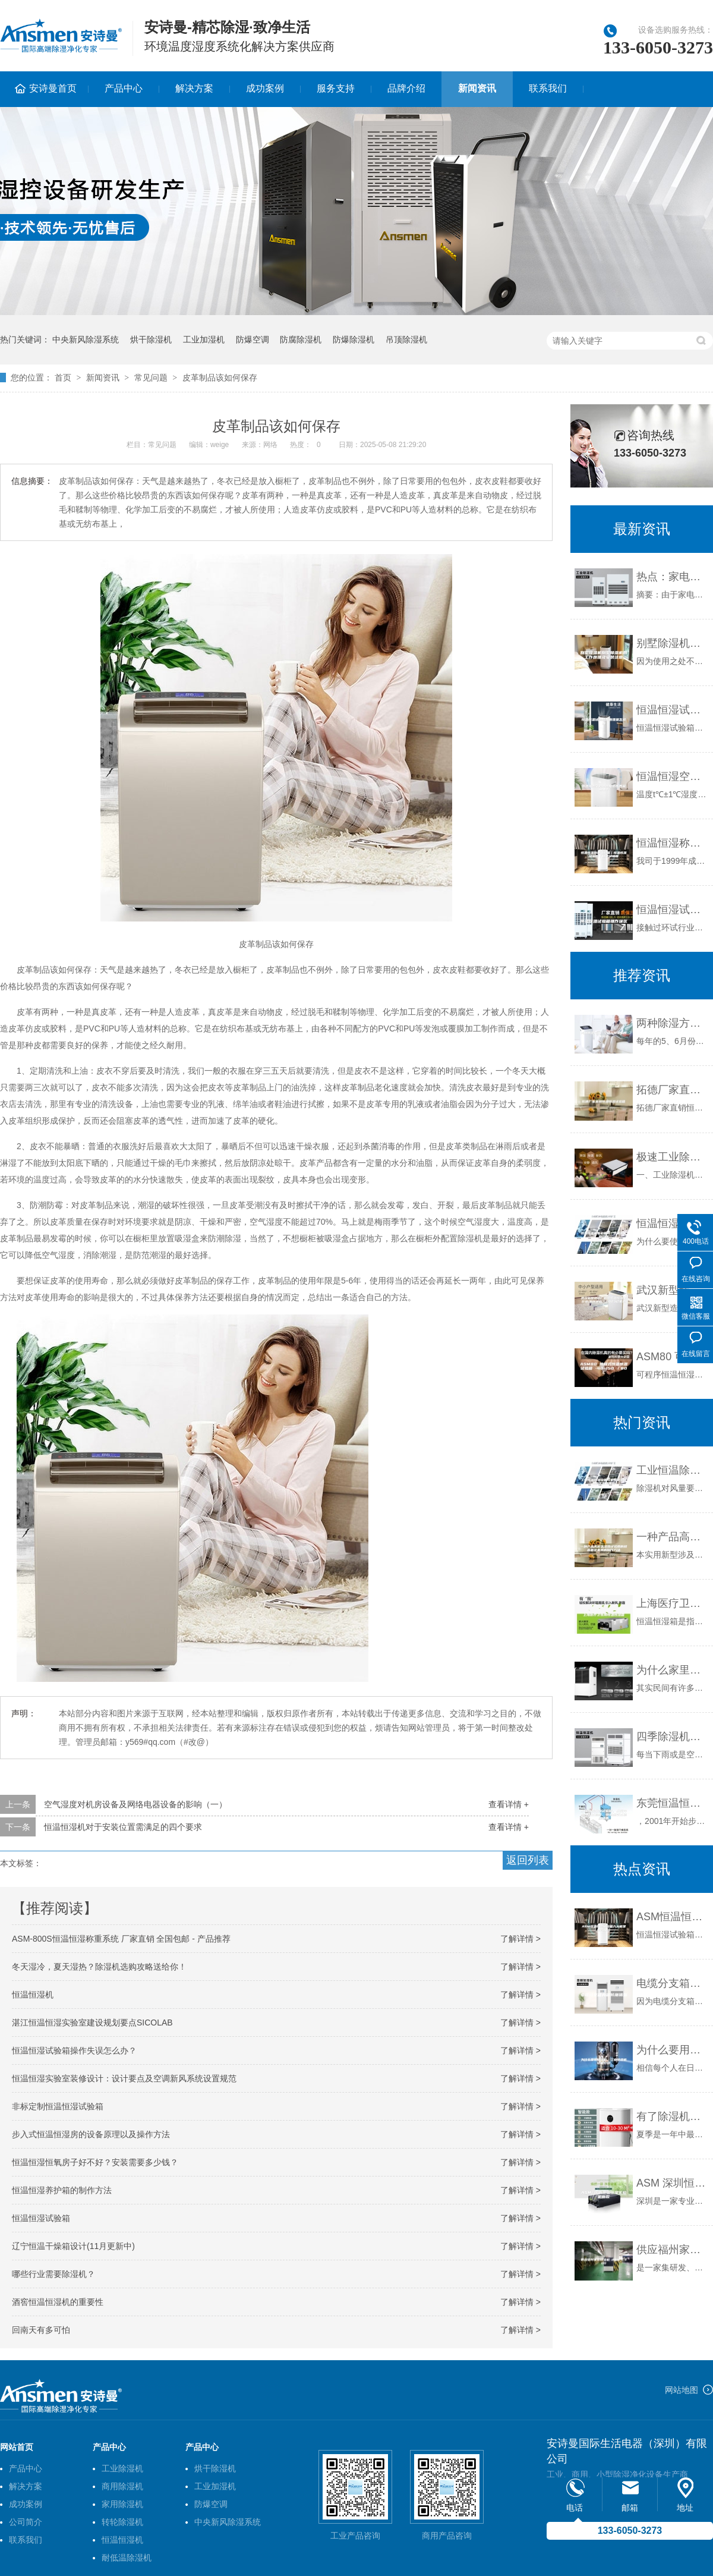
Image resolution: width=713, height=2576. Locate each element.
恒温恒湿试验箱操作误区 (671, 910)
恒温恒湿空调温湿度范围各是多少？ (671, 776)
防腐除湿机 (300, 339)
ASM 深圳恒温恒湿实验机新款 (671, 2183)
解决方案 (194, 88)
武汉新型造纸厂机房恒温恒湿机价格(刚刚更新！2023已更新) (671, 1290)
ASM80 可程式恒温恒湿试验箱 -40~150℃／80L (671, 1357)
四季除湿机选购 (671, 1737)
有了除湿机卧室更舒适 (671, 2116)
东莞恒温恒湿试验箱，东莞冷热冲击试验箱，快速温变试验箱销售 (671, 1803)
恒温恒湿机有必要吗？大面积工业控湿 (671, 1223)
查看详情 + (508, 1804)
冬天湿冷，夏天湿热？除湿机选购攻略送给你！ (99, 1966)
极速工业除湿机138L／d (671, 1157)
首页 (63, 377)
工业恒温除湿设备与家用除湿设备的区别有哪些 (671, 1470)
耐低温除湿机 (127, 2557)
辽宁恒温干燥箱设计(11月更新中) (73, 2246)
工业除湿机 (122, 2468)
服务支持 (336, 88)
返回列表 (527, 1860)
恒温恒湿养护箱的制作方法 (62, 2190)
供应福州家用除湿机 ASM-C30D (671, 2250)
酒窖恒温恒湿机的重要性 (57, 2302)
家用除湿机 (122, 2504)
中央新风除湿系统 (85, 339)
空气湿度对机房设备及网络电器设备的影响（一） (135, 1804)
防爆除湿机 (353, 339)
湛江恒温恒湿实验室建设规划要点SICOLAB (92, 2022)
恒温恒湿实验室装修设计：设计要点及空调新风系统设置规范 (124, 2078)
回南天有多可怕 (41, 2330)
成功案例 (265, 88)
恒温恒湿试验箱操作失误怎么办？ (74, 2050)
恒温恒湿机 (32, 1994)
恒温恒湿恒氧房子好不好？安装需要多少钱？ (95, 2162)
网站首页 (16, 2447)
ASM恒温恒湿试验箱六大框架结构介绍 (671, 1917)
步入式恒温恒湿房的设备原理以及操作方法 (91, 2134)
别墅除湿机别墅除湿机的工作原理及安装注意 (671, 643)
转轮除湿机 (122, 2522)
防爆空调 (252, 339)
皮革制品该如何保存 (219, 377)
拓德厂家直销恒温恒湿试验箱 (671, 1090)
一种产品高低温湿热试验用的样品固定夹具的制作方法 (671, 1537)
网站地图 (681, 2390)
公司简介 (25, 2522)
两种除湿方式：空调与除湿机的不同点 (671, 1023)
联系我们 (548, 88)
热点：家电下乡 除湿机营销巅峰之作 (671, 577)
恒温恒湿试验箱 (41, 2218)
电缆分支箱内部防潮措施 (671, 1983)
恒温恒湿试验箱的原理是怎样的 (671, 710)
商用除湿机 (122, 2486)
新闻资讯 (477, 88)
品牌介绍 (406, 88)
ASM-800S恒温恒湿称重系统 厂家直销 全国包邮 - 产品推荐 (121, 1938)
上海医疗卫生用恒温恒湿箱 (671, 1603)
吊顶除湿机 (406, 339)
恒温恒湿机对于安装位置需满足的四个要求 (123, 1827)
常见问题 (151, 377)
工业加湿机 (204, 339)
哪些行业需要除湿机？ (53, 2274)
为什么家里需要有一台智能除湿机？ (671, 1670)
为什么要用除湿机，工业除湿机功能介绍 (671, 2050)
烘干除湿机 (151, 339)
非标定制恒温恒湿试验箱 (57, 2106)
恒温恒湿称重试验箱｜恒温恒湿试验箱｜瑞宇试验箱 (671, 843)
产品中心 (124, 88)
